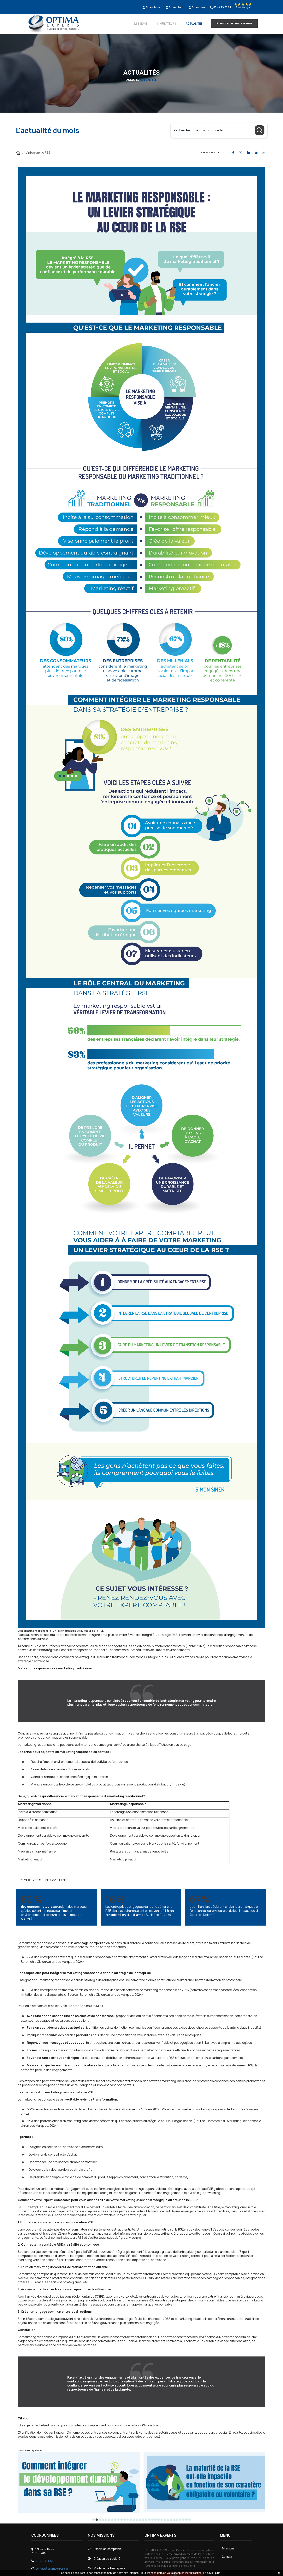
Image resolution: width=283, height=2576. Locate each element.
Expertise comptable (105, 2549)
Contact (227, 2557)
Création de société (104, 2558)
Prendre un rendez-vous (234, 23)
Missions (140, 23)
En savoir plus (211, 2572)
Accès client (176, 7)
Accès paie (198, 7)
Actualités (194, 23)
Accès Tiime (153, 7)
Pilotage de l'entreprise (106, 2568)
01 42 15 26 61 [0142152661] (222, 7)
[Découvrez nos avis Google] (243, 4)
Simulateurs (166, 23)
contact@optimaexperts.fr (52, 2568)
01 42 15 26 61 (44, 2560)
